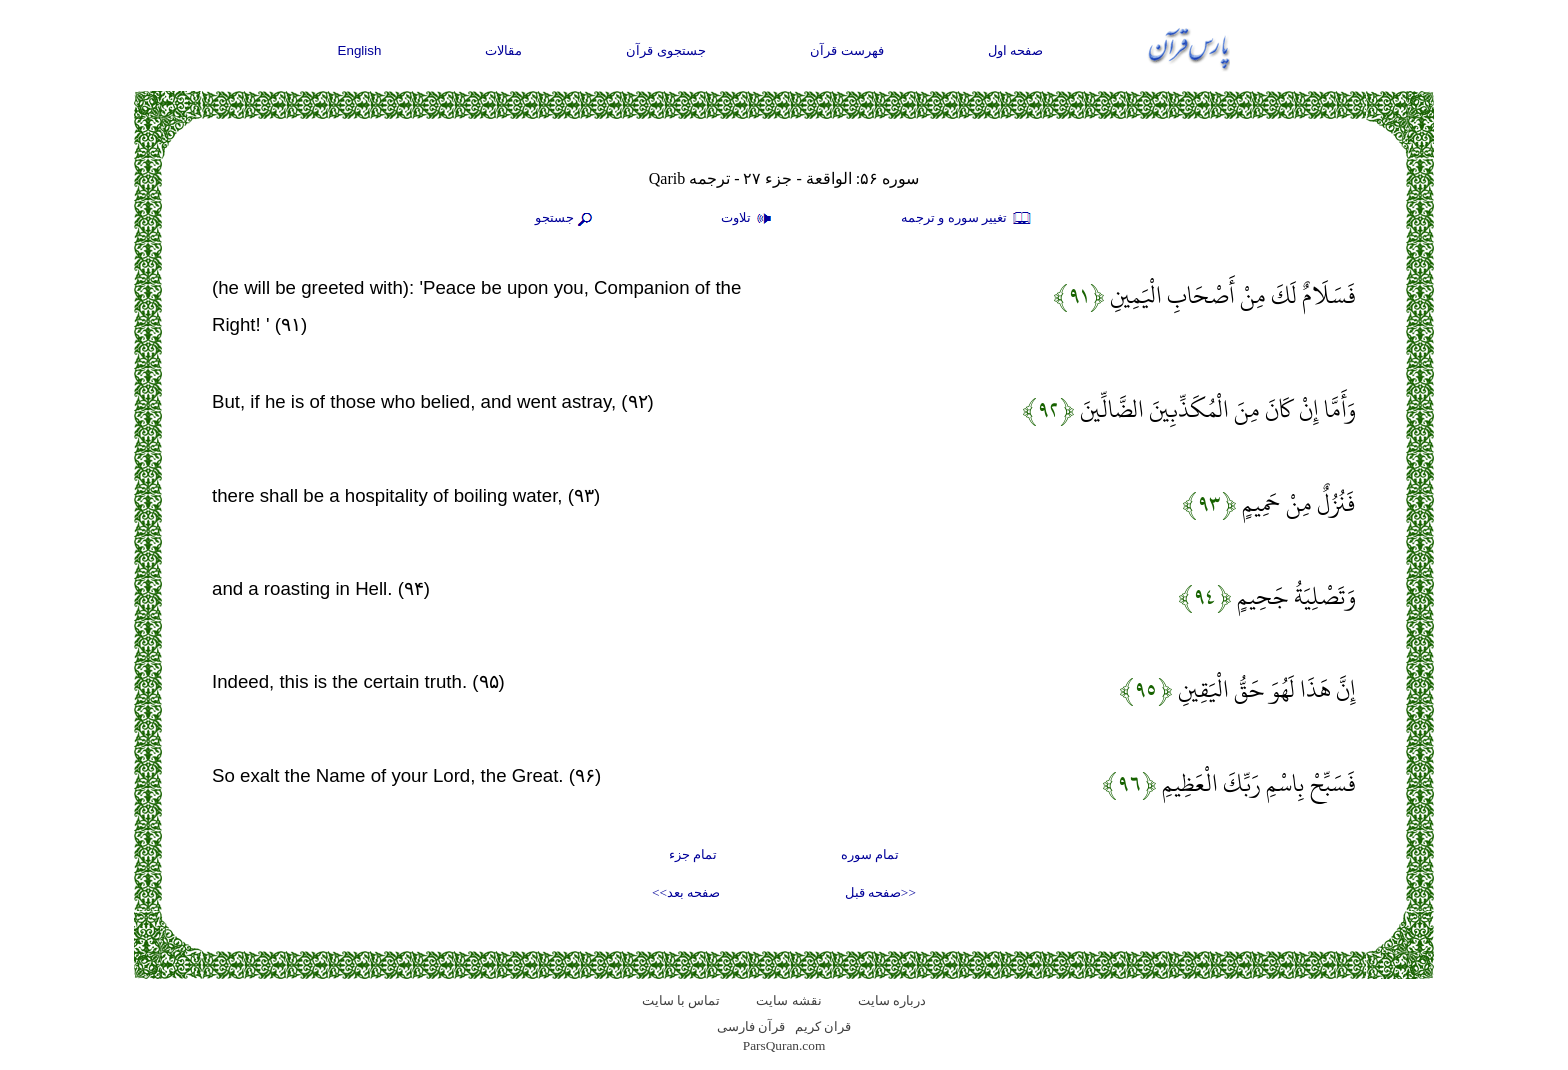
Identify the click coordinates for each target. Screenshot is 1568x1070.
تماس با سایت (681, 1000)
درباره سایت (892, 1000)
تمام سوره (870, 854)
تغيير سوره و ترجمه (967, 219)
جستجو (566, 219)
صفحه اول (1016, 50)
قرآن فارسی (751, 1026)
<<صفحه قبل (880, 892)
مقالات (503, 50)
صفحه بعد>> (686, 892)
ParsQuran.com (784, 1045)
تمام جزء (693, 854)
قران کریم (823, 1026)
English (360, 50)
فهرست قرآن (847, 50)
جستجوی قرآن (666, 50)
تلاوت (749, 219)
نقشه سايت (788, 1000)
